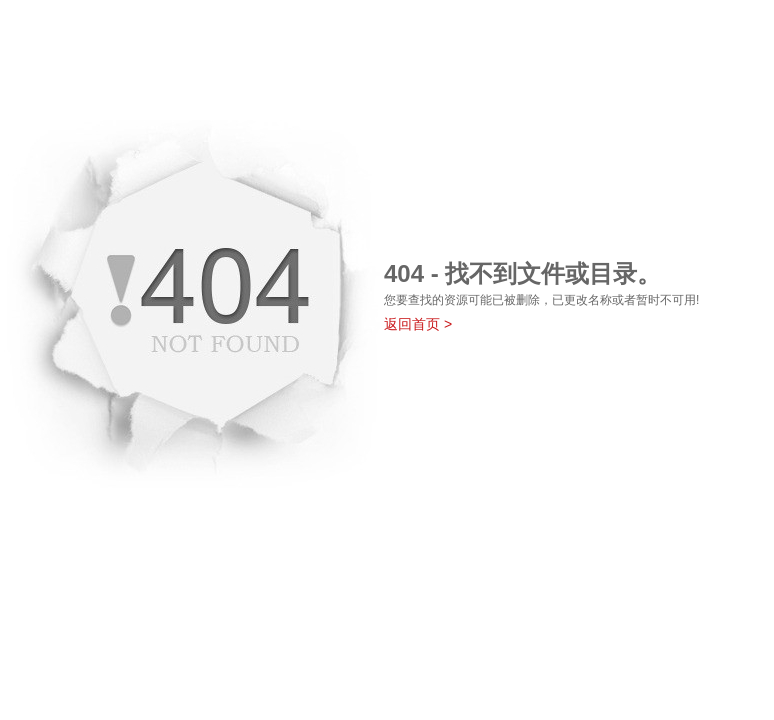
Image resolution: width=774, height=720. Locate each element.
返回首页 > (418, 324)
